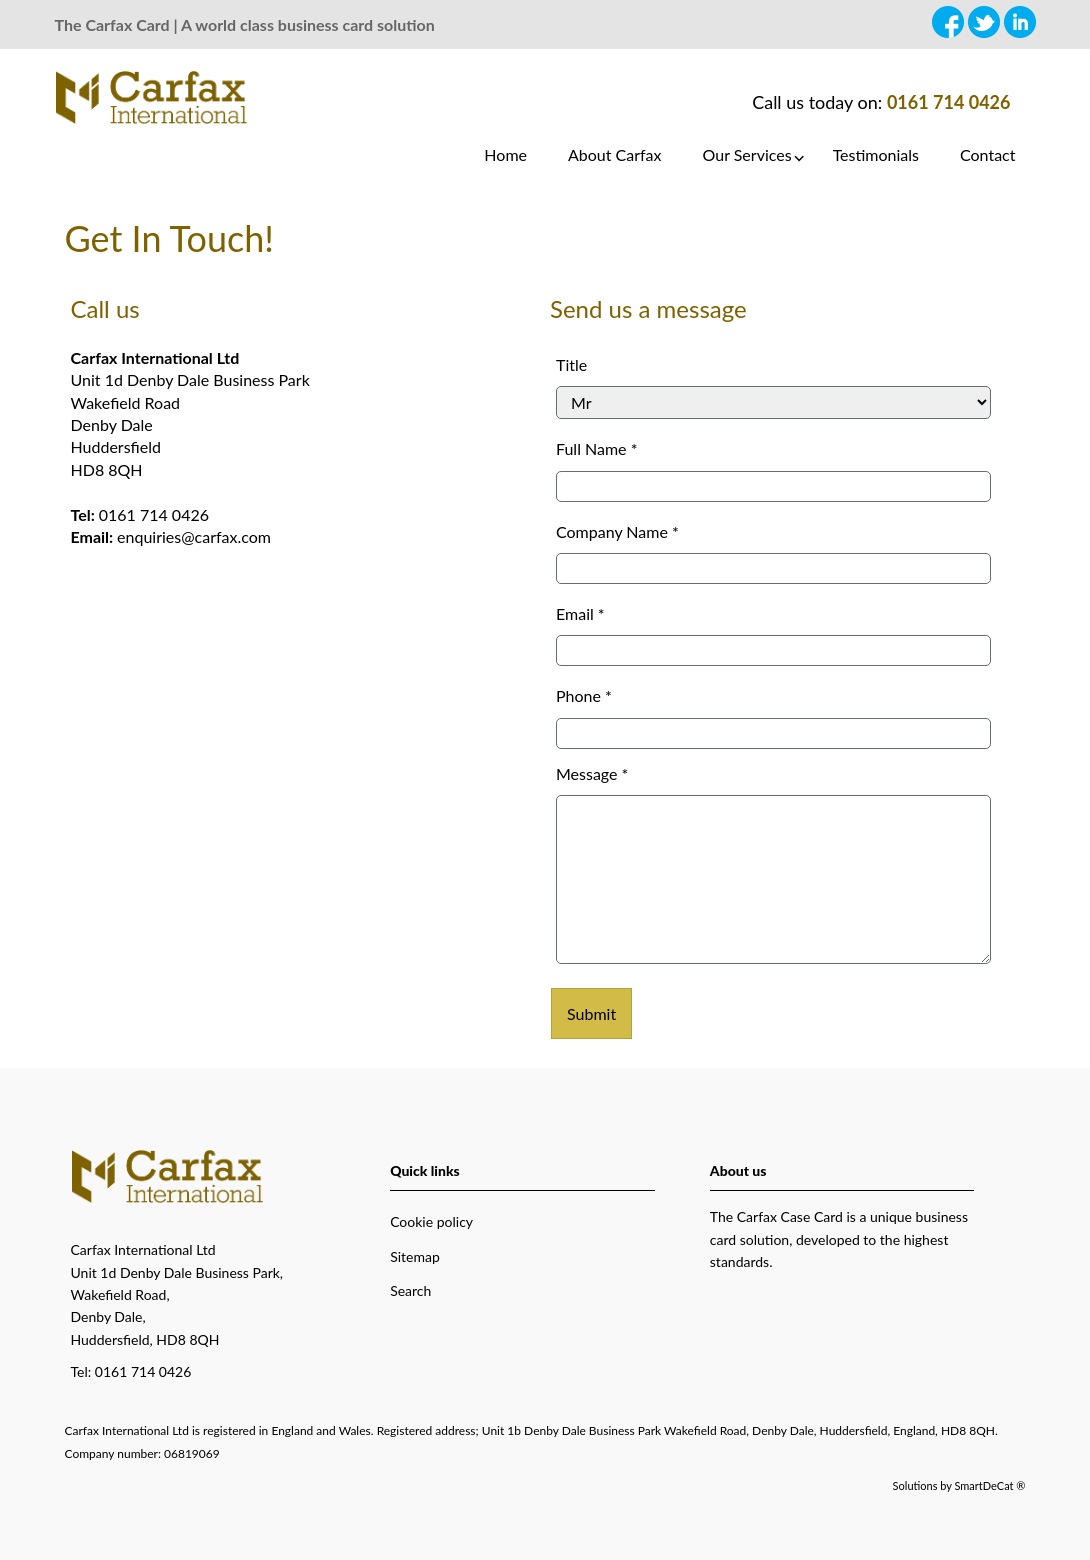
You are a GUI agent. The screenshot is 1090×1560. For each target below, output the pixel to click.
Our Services (747, 154)
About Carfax (615, 154)
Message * (592, 773)
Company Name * (617, 531)
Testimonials (876, 154)
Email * (580, 613)
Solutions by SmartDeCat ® (959, 1485)
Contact (987, 154)
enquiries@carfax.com (194, 536)
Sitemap (415, 1256)
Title (571, 364)
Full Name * (596, 448)
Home (505, 154)
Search (410, 1290)
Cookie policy (431, 1221)
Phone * (584, 695)
